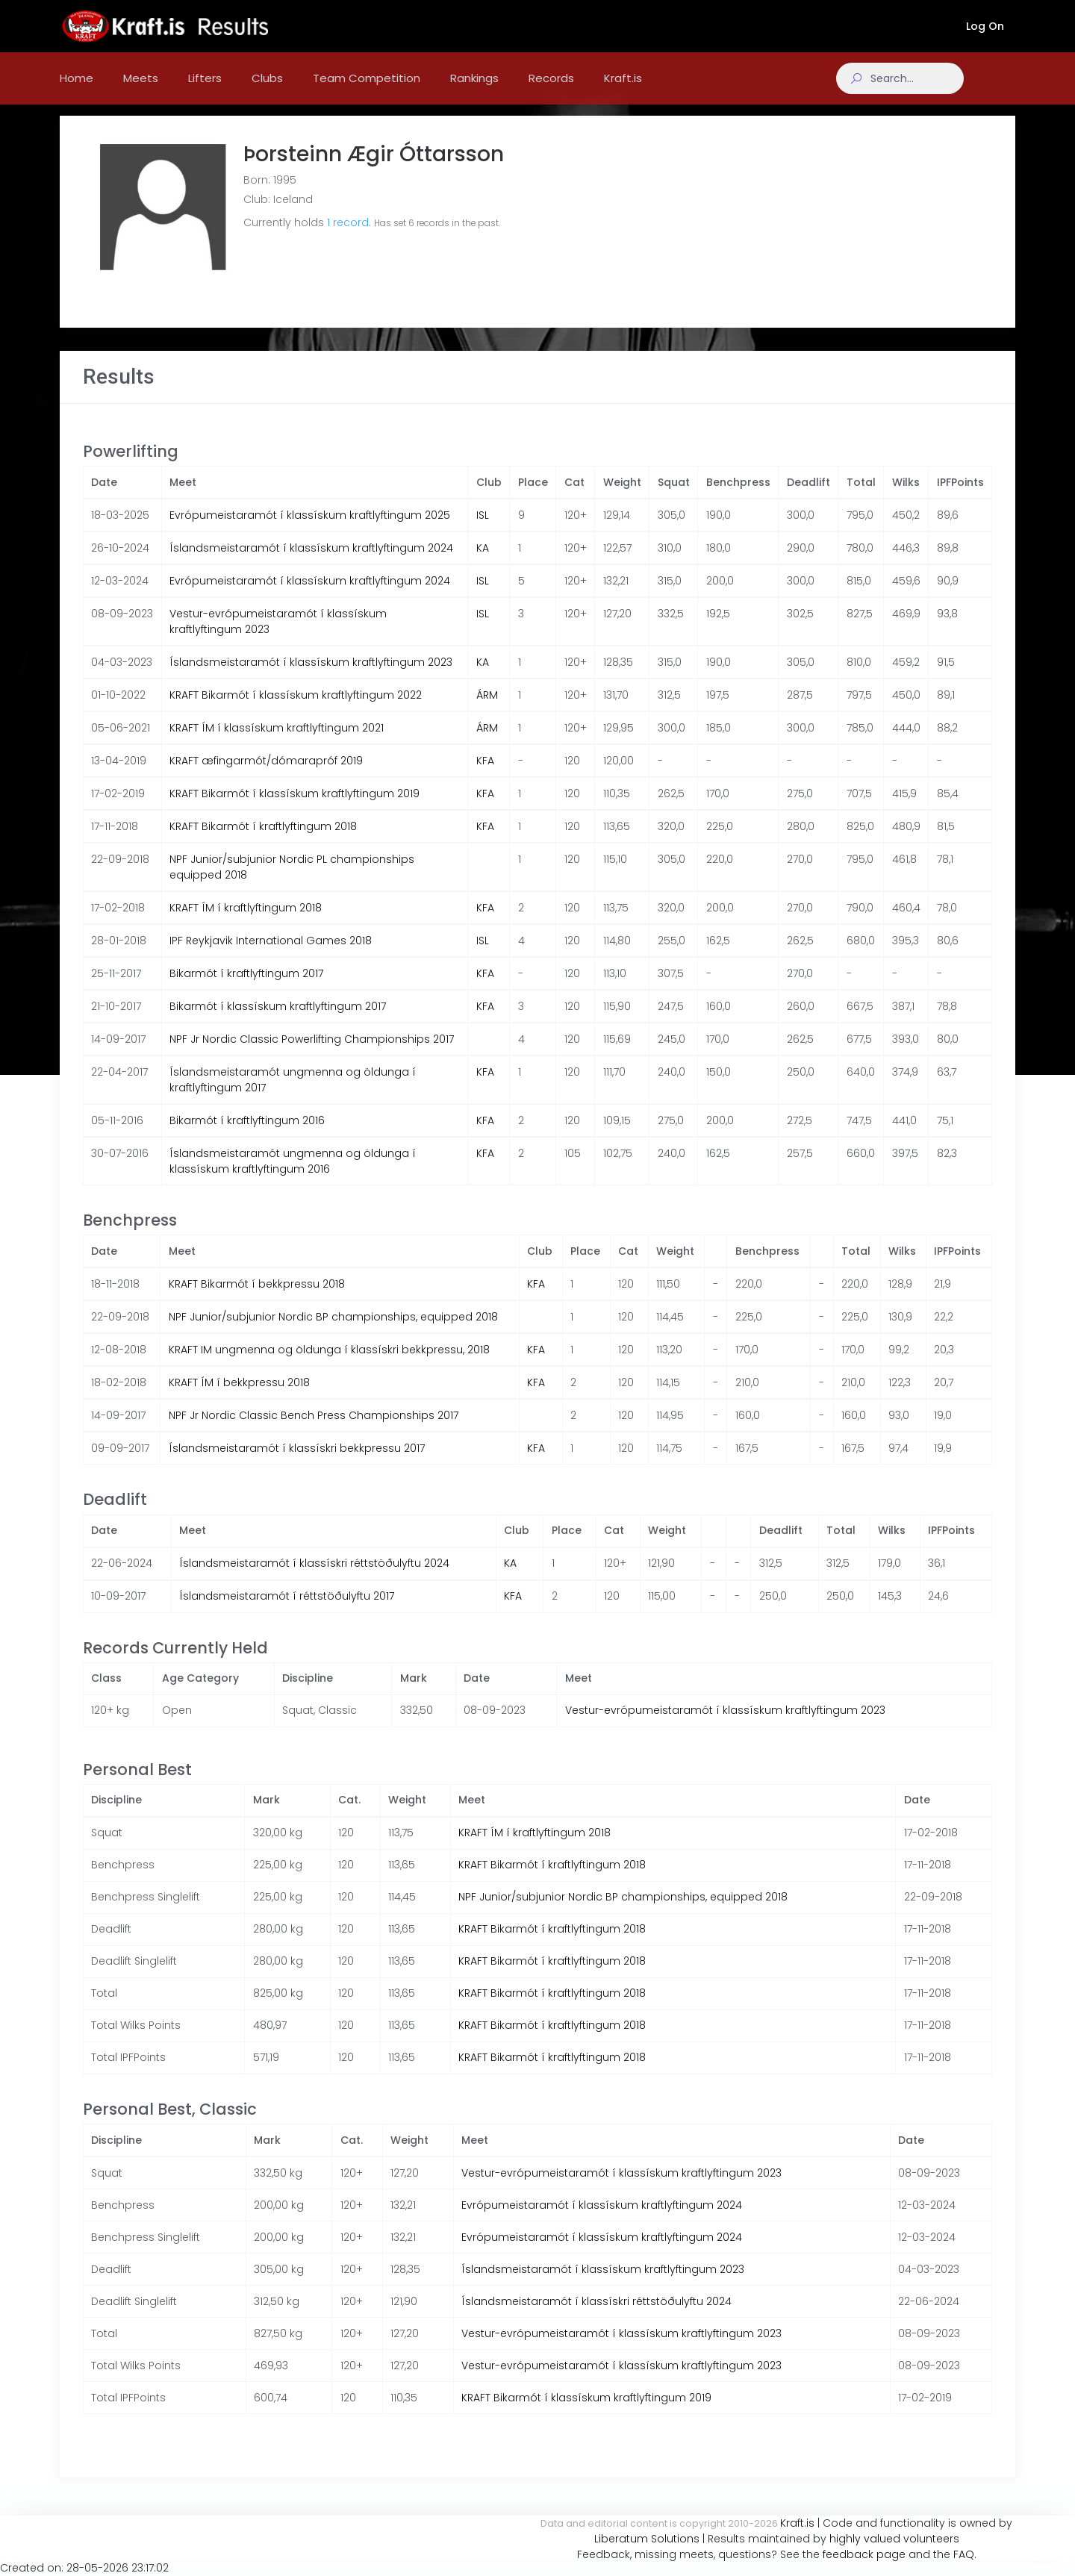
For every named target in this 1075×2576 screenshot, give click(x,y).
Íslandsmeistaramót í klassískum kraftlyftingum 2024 (311, 562)
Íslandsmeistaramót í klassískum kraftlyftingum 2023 (310, 677)
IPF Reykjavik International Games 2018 (270, 955)
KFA (485, 775)
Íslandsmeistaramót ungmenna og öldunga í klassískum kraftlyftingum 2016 (292, 1176)
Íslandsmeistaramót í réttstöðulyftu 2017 (286, 1610)
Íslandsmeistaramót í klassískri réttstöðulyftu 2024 (314, 1578)
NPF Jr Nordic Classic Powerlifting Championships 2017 (311, 1054)
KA (482, 562)
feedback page (864, 2554)
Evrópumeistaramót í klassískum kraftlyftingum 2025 (309, 530)
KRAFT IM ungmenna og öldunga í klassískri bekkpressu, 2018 (329, 1364)
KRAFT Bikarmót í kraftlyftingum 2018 (263, 841)
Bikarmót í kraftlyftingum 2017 (246, 988)
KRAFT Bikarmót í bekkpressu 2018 (257, 1298)
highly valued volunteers (894, 2538)
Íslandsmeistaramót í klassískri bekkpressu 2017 (297, 1463)
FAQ (963, 2554)
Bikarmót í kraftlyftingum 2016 (247, 1135)
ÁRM (487, 709)
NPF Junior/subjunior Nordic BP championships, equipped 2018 (333, 1331)
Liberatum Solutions (646, 2538)
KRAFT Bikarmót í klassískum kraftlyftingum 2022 (295, 709)
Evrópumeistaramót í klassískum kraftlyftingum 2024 (309, 595)
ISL (482, 530)
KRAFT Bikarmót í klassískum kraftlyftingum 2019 (294, 808)
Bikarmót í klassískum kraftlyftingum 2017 (277, 1021)
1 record (348, 237)
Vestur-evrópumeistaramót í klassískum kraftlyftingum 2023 (725, 1725)
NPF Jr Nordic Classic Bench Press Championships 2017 (313, 1430)
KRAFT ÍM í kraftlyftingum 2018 (245, 922)
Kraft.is (797, 2523)
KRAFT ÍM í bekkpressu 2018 (239, 1397)
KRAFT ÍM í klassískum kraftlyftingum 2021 (276, 742)
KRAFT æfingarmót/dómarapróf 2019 (266, 775)
